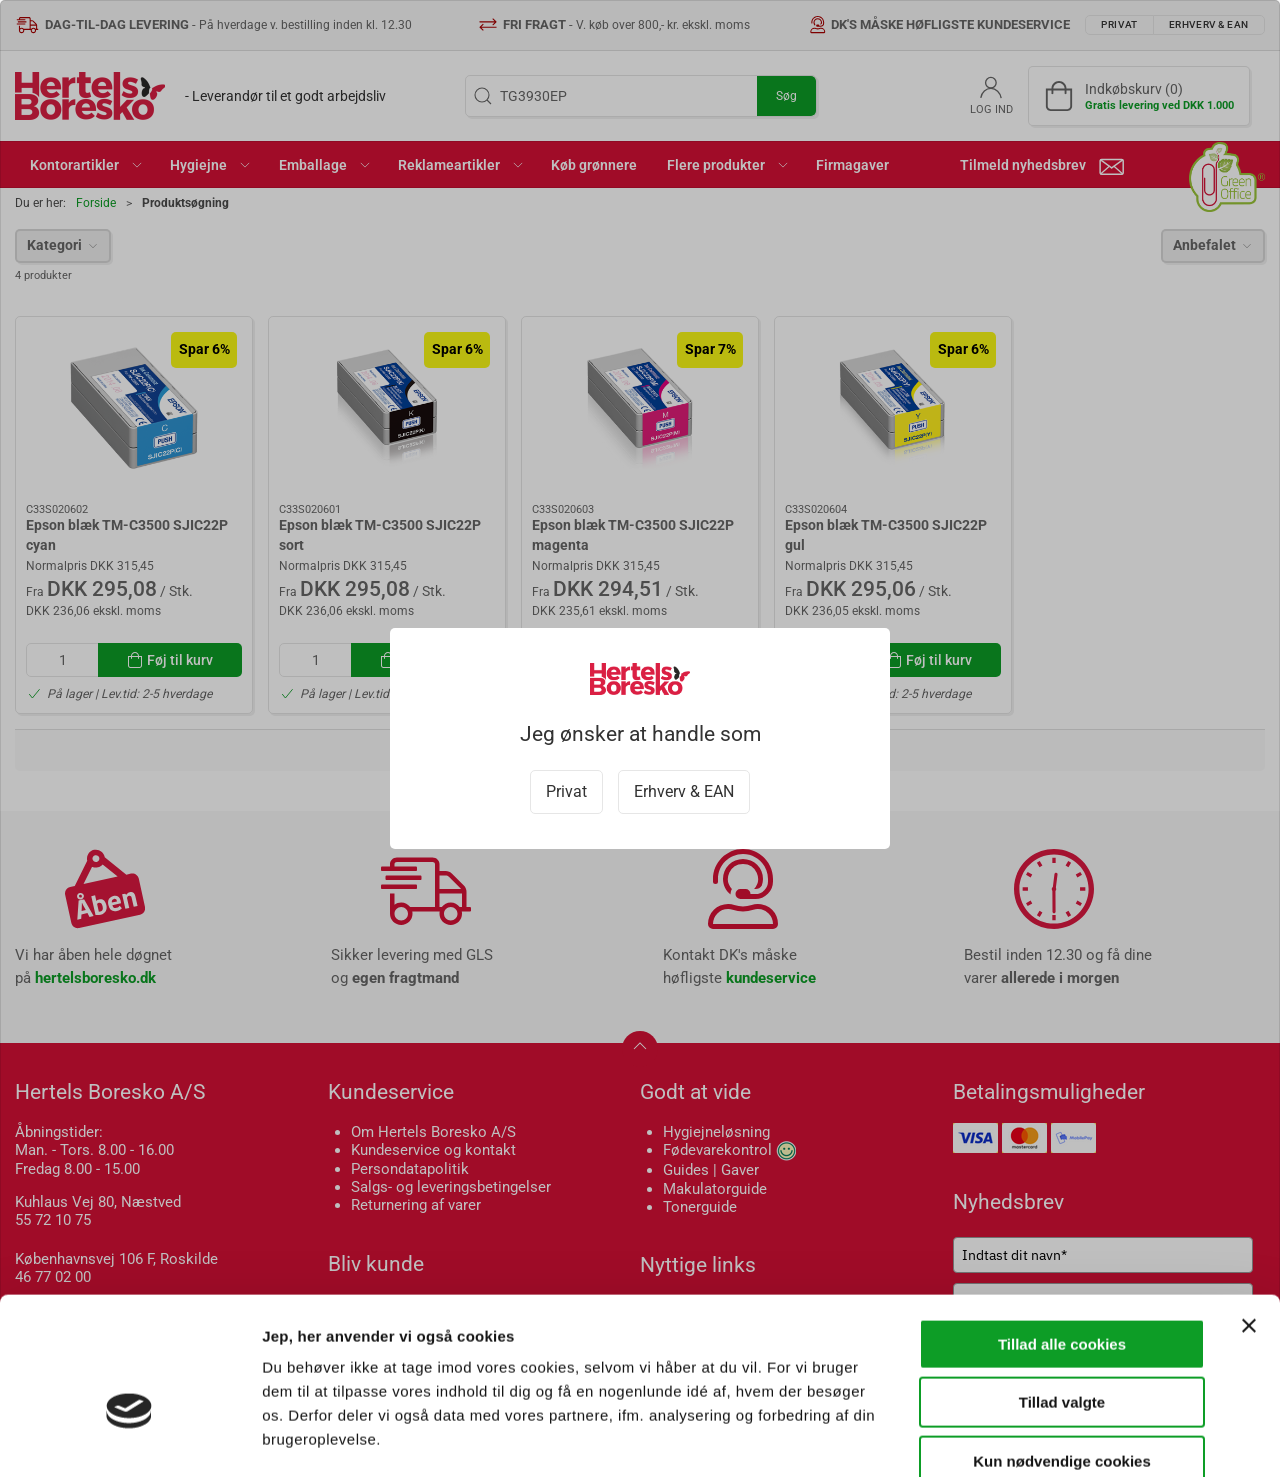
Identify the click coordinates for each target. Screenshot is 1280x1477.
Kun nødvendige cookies (1062, 1349)
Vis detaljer (1039, 1437)
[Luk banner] (1249, 1214)
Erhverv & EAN (684, 791)
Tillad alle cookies (1062, 1232)
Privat (566, 791)
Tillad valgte (1062, 1291)
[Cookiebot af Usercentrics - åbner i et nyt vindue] (129, 1438)
